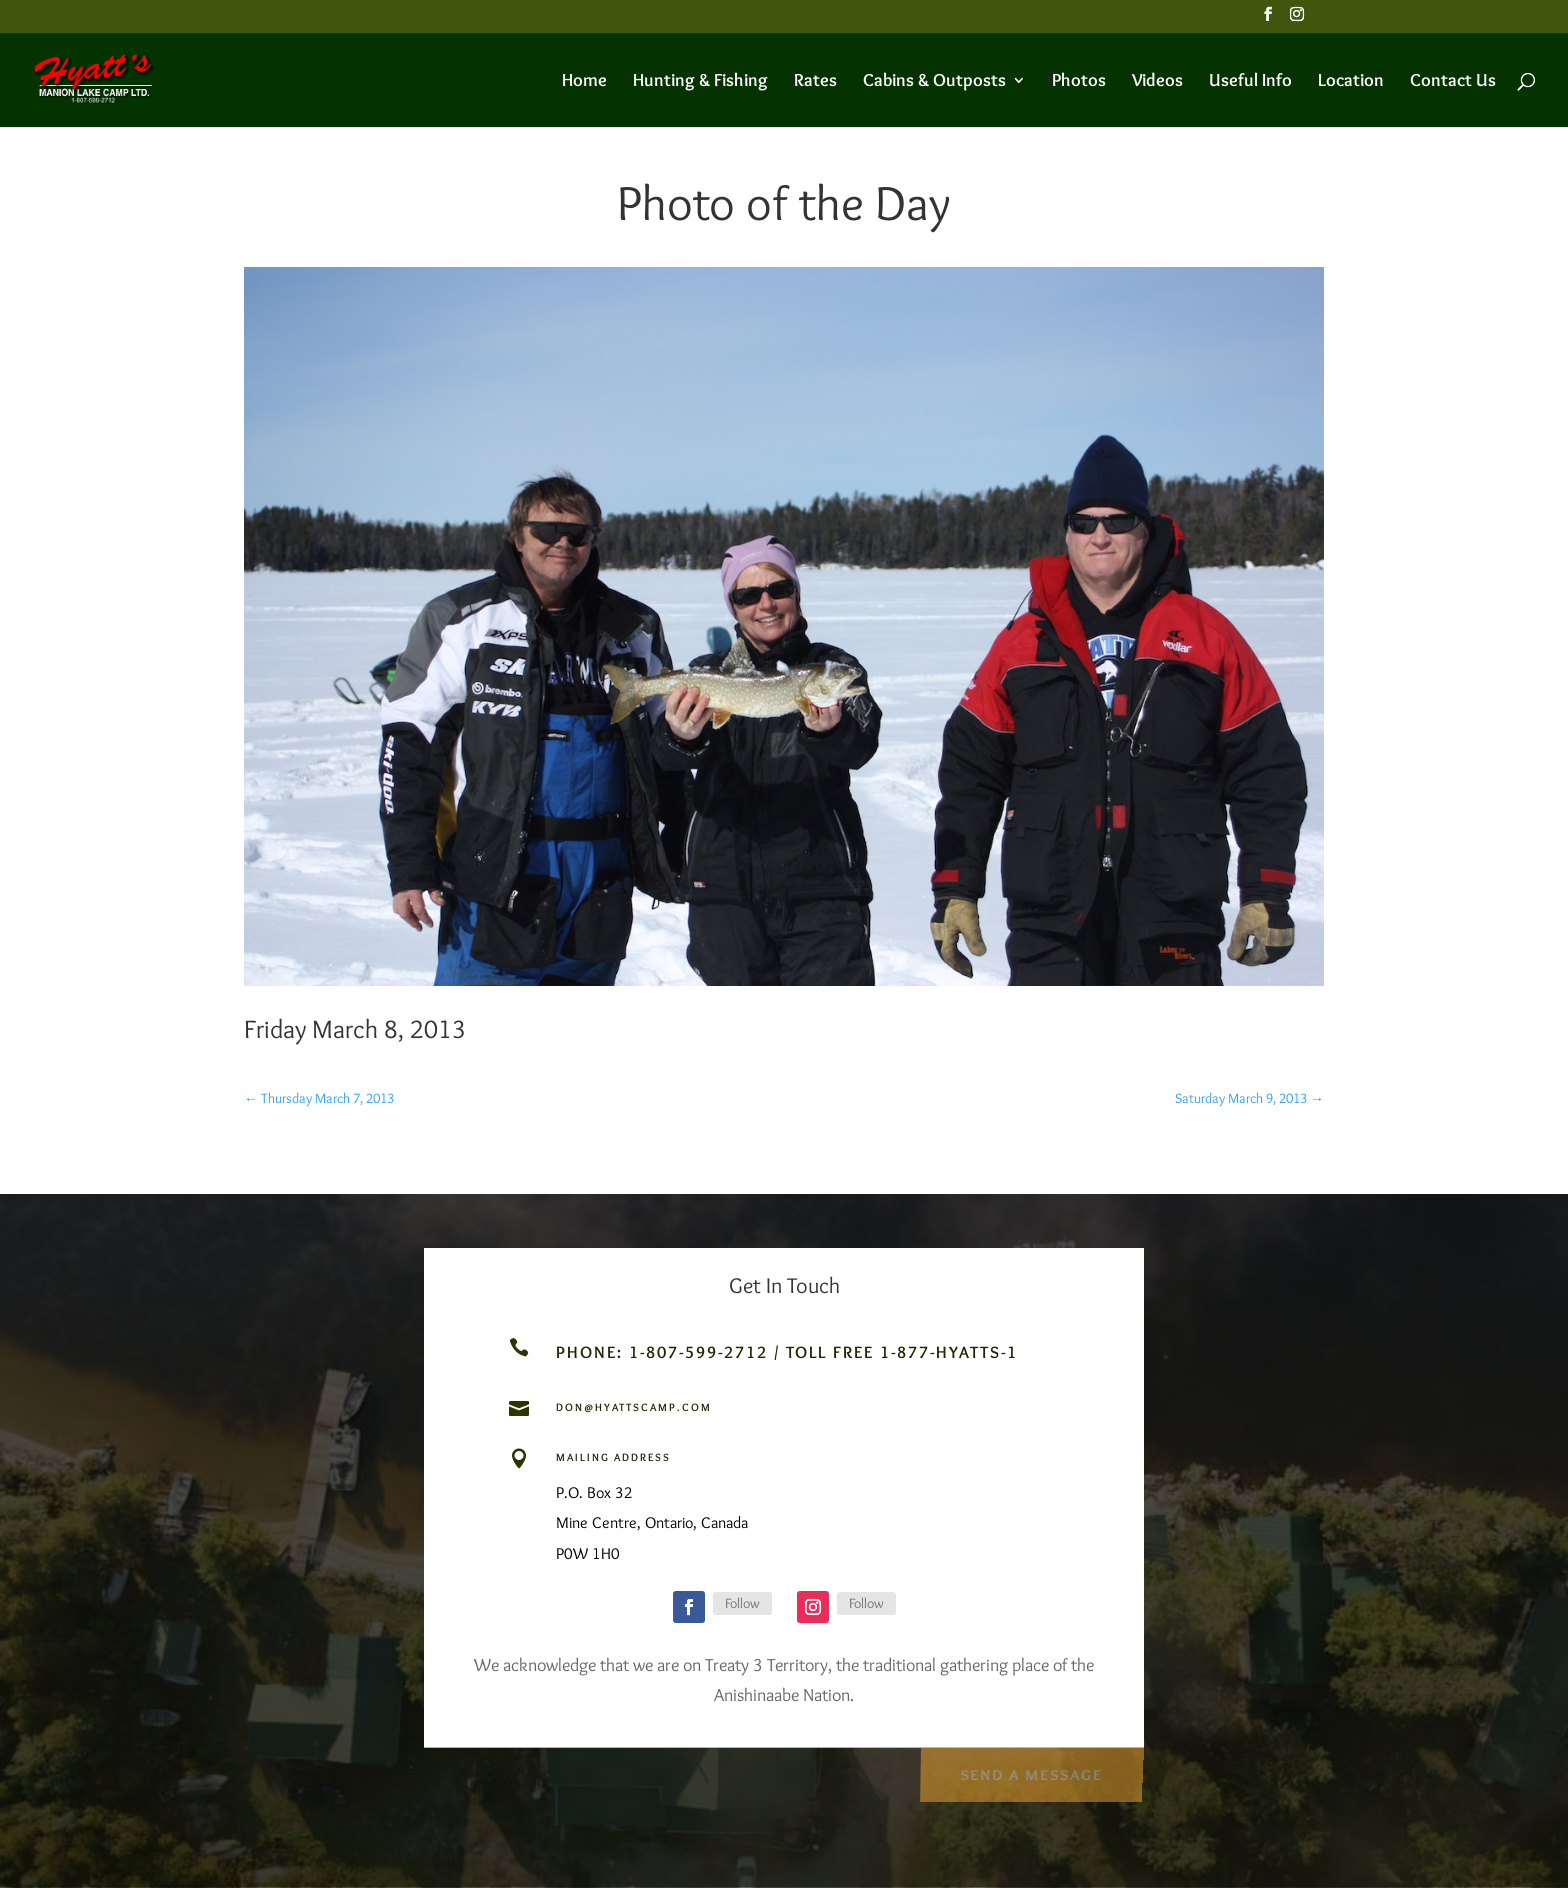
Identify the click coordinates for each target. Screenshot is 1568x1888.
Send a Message (1030, 1770)
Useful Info (1250, 82)
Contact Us (1453, 82)
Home (584, 82)
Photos (1079, 82)
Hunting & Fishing (700, 82)
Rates (815, 82)
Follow (742, 1603)
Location (1351, 82)
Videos (1157, 82)
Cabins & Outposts (934, 82)
